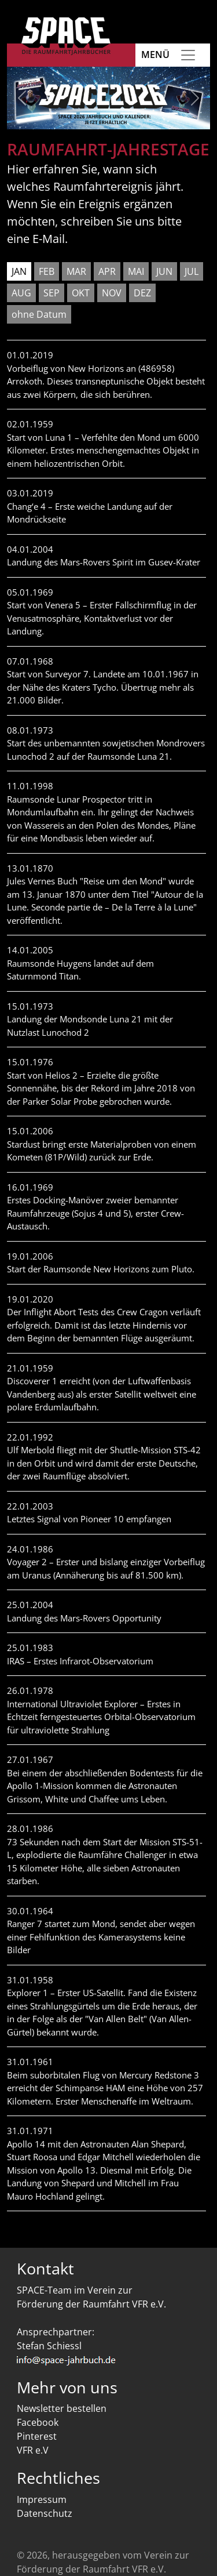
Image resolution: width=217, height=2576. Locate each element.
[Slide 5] (128, 113)
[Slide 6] (149, 113)
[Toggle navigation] (188, 55)
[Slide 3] (88, 113)
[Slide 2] (68, 113)
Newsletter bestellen (61, 2408)
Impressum (42, 2499)
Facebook (37, 2422)
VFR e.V (33, 2450)
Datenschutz (44, 2513)
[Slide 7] (169, 113)
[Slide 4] (108, 113)
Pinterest (37, 2436)
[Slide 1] (47, 113)
